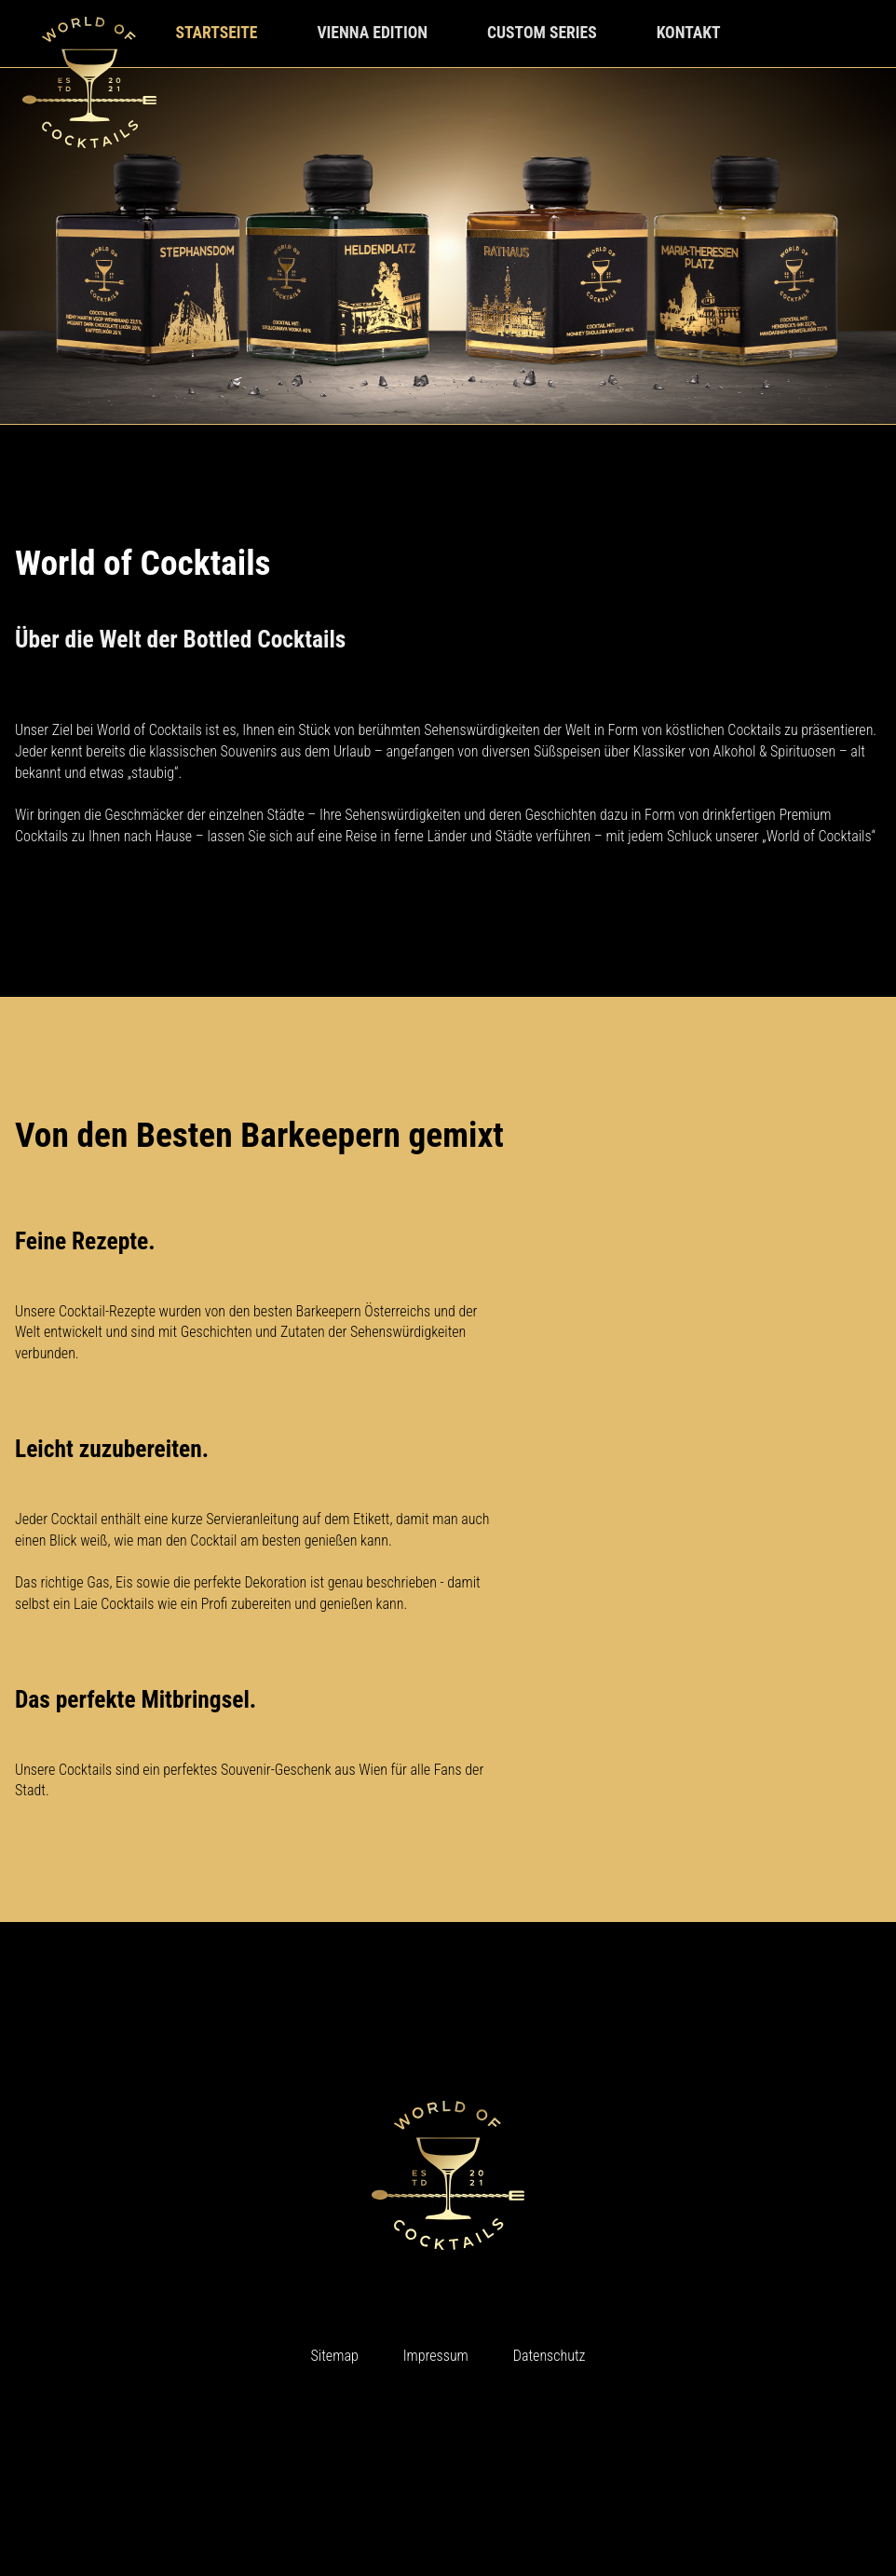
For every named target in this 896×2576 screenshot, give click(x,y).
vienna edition (372, 32)
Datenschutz (549, 2356)
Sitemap (335, 2356)
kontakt (689, 32)
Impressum (435, 2356)
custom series (542, 32)
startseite (216, 32)
